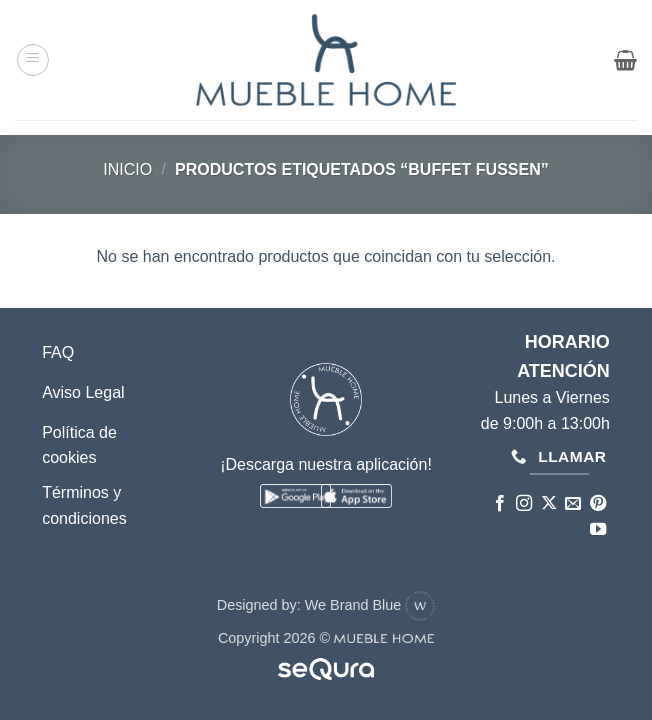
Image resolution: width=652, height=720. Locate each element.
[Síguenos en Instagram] (524, 504)
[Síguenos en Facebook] (500, 504)
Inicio (127, 169)
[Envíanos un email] (573, 504)
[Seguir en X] (549, 504)
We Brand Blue (370, 605)
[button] (33, 60)
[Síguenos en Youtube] (597, 530)
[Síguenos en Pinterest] (597, 504)
